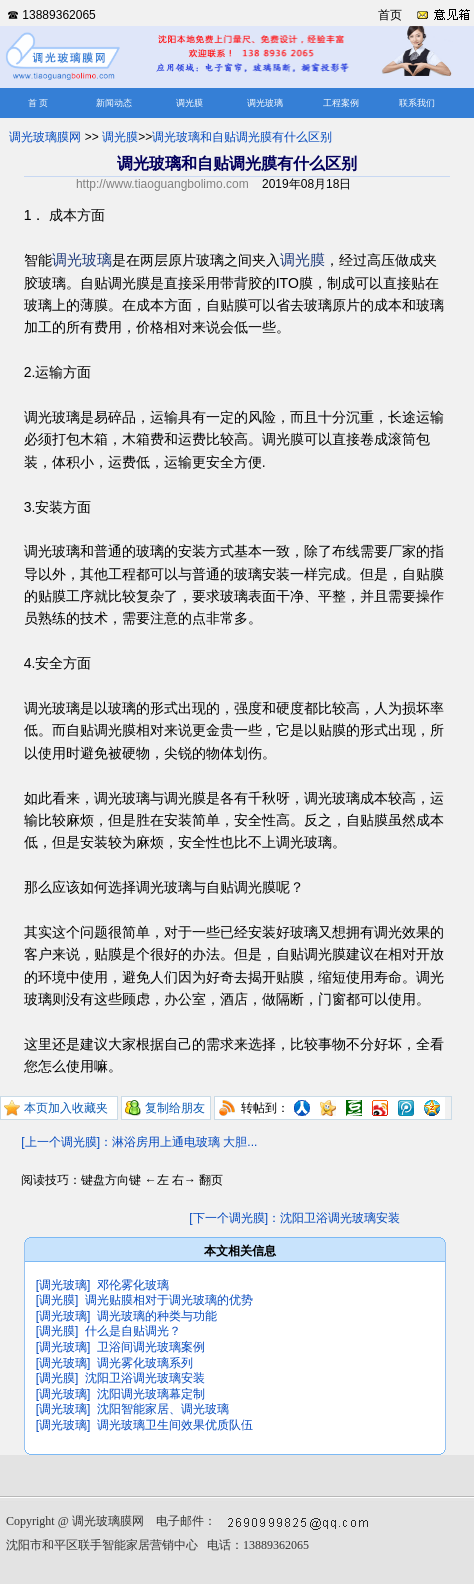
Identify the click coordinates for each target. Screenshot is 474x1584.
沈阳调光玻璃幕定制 (151, 1394)
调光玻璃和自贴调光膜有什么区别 (242, 137)
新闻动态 (114, 103)
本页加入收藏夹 (66, 1108)
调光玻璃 (265, 103)
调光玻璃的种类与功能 (157, 1316)
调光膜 (189, 103)
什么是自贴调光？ (133, 1331)
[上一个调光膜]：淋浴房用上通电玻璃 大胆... (139, 1142)
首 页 (38, 103)
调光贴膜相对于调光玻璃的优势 (169, 1300)
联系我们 (417, 103)
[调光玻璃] (63, 1285)
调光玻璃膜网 (45, 137)
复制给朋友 (175, 1108)
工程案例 (341, 103)
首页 (390, 15)
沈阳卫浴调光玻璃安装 (145, 1378)
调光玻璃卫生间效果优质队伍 (175, 1425)
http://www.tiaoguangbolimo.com (162, 184)
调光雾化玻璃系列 (145, 1363)
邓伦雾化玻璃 (133, 1285)
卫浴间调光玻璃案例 (151, 1347)
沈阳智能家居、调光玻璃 (163, 1409)
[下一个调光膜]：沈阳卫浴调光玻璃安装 (294, 1218)
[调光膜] (57, 1300)
